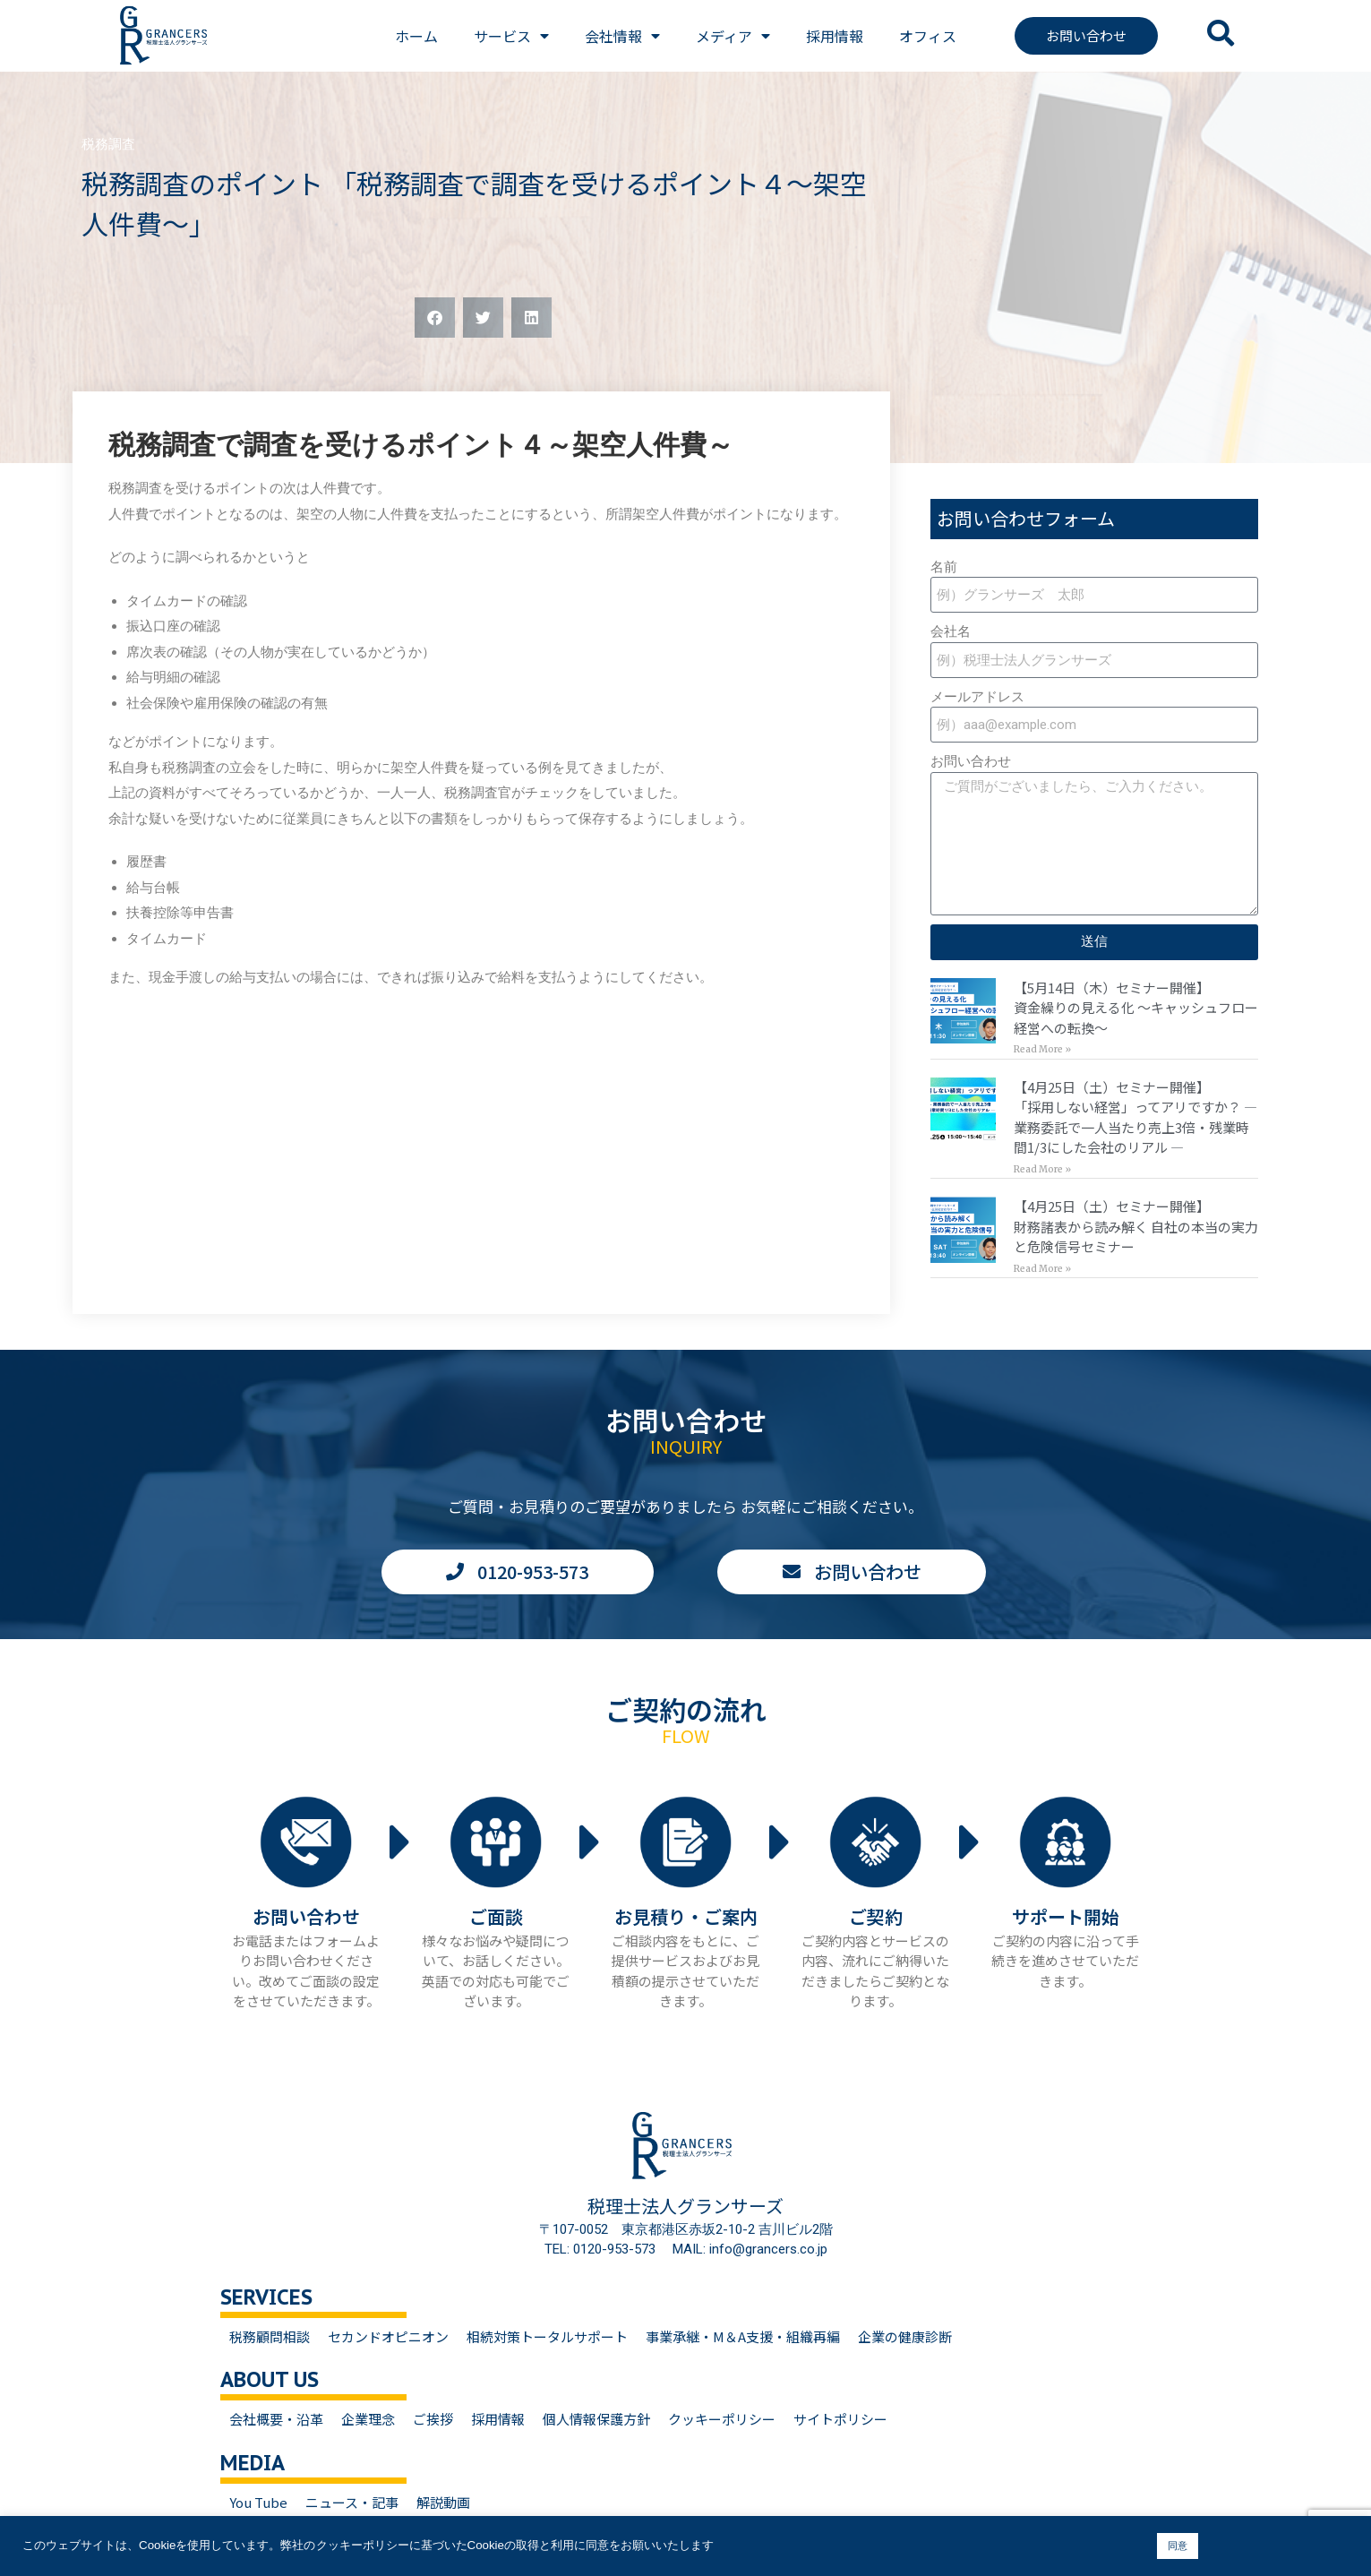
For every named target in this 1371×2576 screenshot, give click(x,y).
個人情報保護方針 (596, 2418)
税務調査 (108, 144)
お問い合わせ (970, 761)
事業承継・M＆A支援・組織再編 (743, 2336)
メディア (733, 36)
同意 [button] (1177, 2545)
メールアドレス (977, 697)
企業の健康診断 (905, 2336)
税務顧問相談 (269, 2336)
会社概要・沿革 (276, 2418)
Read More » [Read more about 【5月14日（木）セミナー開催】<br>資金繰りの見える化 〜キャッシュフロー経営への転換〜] (1042, 1049)
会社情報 (622, 36)
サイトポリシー (840, 2418)
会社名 (950, 631)
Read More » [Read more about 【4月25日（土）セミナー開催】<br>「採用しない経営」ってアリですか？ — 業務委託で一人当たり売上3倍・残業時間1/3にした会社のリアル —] (1042, 1169)
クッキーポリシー (721, 2418)
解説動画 (443, 2502)
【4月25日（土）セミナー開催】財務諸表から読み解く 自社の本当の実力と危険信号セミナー (1136, 1226)
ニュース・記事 (351, 2502)
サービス (511, 36)
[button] (435, 317)
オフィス (927, 36)
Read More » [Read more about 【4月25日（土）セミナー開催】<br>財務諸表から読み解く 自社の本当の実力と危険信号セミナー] (1042, 1269)
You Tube (258, 2502)
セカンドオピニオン (388, 2336)
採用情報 (834, 36)
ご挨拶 (433, 2418)
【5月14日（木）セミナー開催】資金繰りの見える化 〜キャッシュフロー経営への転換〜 (1136, 1007)
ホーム (416, 36)
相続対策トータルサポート (547, 2336)
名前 (943, 567)
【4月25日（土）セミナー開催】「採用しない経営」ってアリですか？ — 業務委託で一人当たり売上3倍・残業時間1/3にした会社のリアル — (1135, 1117)
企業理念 (368, 2418)
